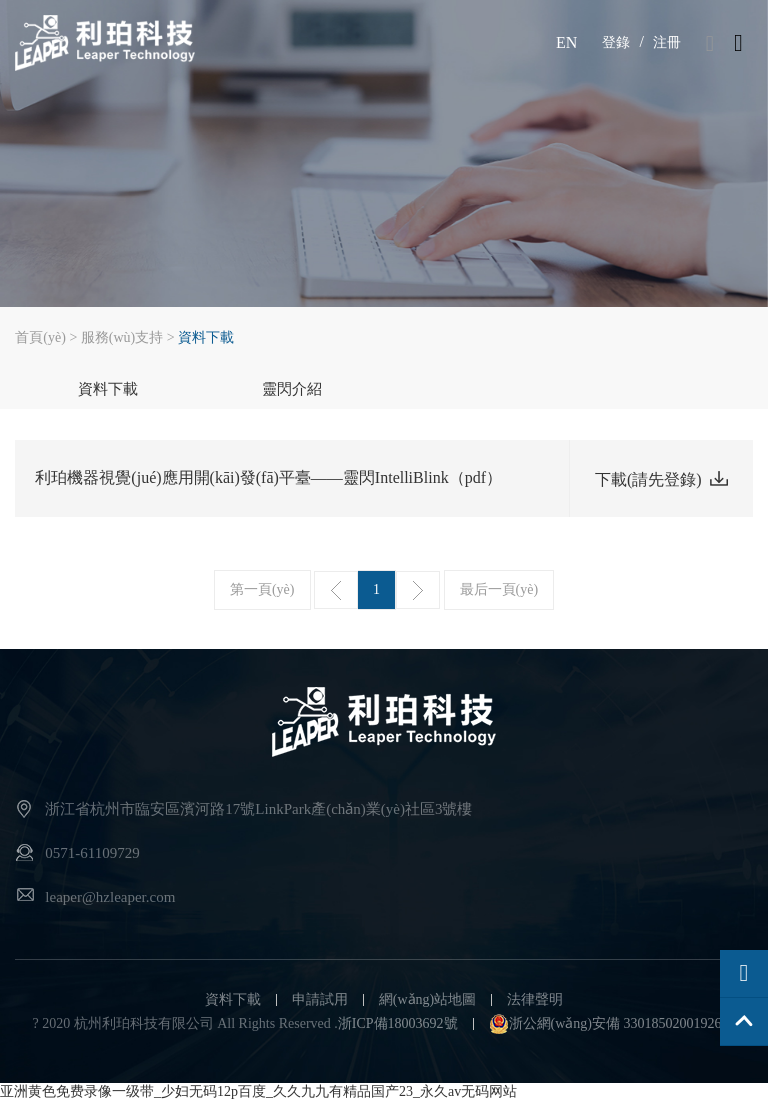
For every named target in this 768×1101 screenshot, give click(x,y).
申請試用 (320, 999)
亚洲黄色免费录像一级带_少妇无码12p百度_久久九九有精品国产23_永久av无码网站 (258, 1091)
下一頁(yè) (418, 590)
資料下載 (108, 389)
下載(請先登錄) (648, 479)
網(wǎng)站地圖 (427, 999)
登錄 (616, 42)
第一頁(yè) (262, 589)
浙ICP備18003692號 (398, 1023)
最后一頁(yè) (499, 589)
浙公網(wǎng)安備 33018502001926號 (612, 1023)
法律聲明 (535, 999)
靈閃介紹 (292, 389)
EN (566, 42)
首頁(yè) (40, 337)
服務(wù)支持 (122, 337)
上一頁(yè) (336, 590)
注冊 (667, 42)
